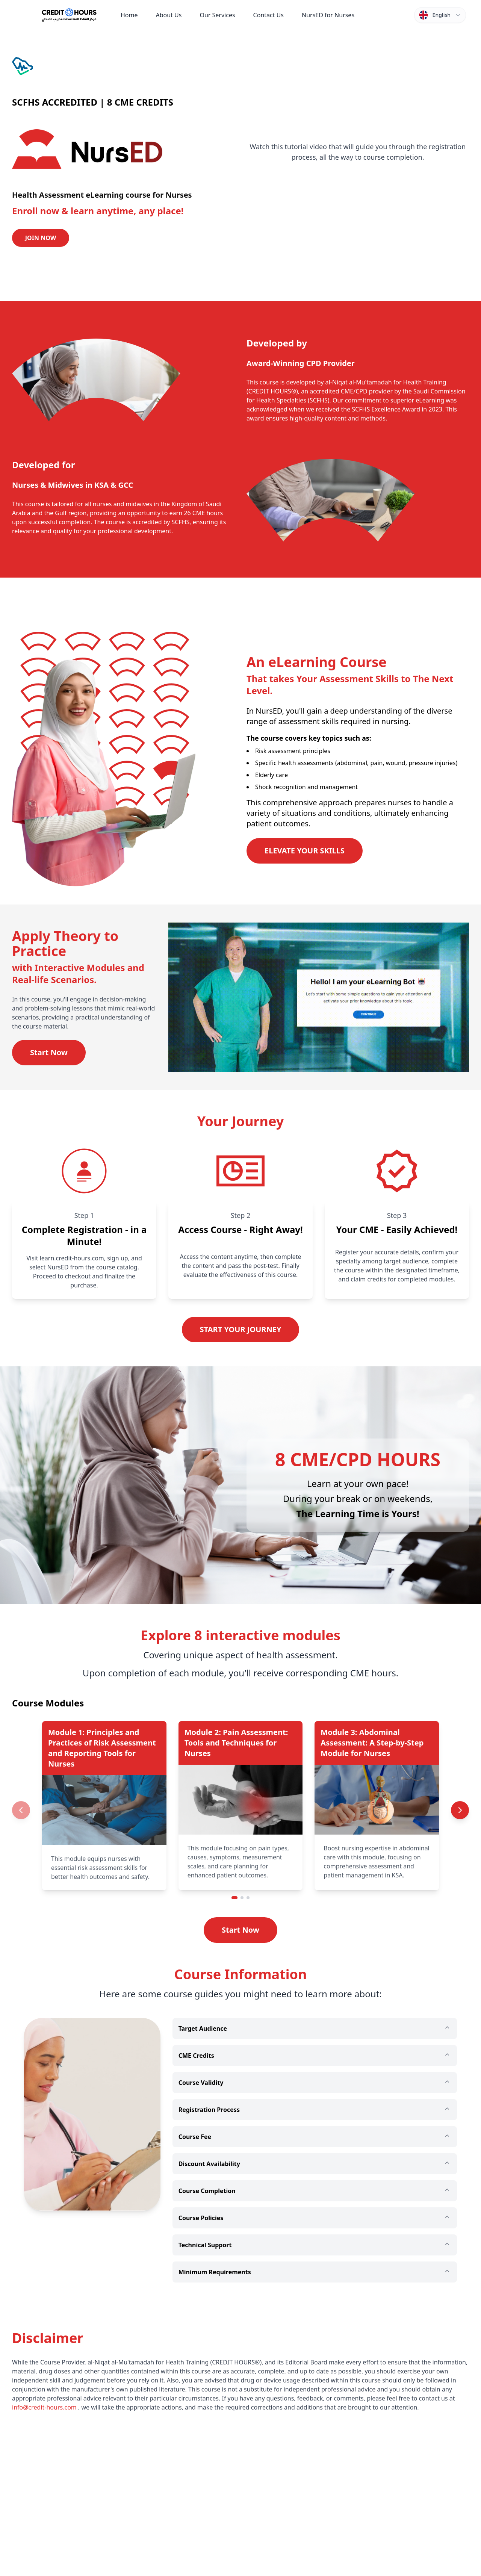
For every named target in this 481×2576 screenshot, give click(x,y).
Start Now (49, 1052)
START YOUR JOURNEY (240, 1329)
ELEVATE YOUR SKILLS (305, 851)
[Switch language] (440, 15)
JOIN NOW (40, 238)
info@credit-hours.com (44, 2407)
